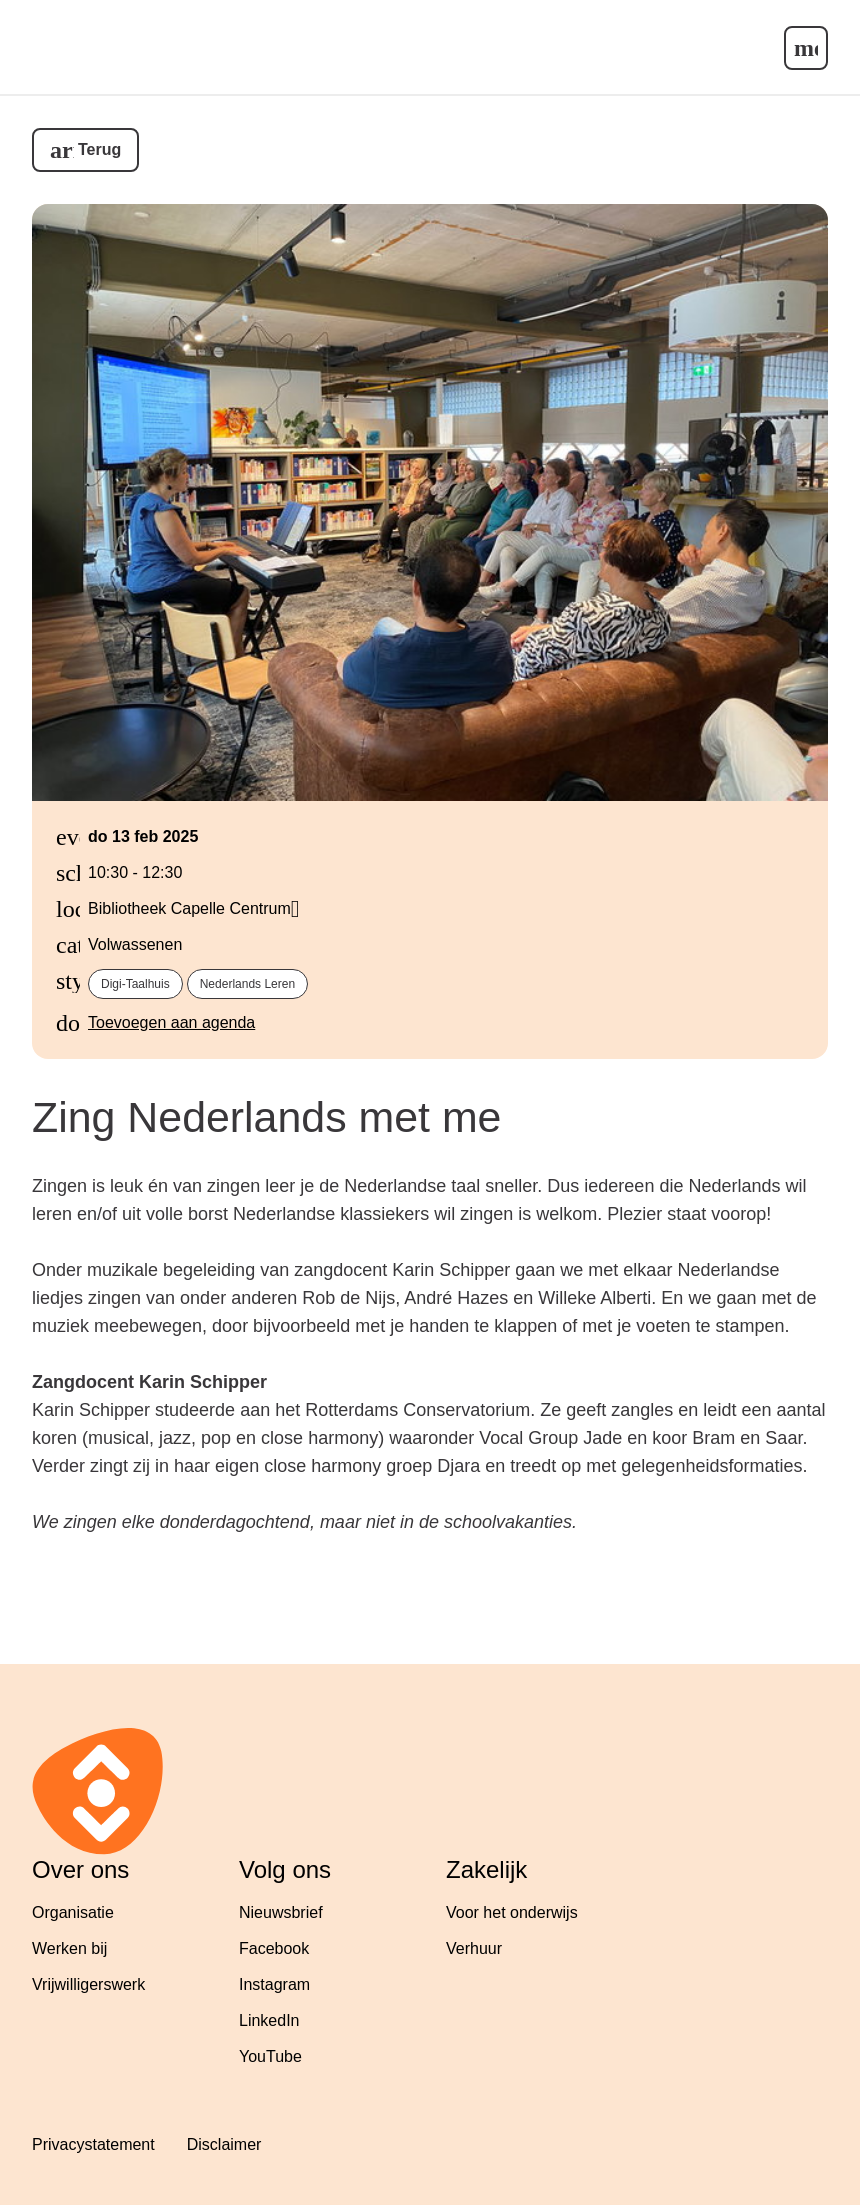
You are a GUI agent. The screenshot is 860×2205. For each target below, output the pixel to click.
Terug (99, 149)
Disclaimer (224, 2144)
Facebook (274, 1948)
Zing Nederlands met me (266, 1117)
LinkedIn (269, 2020)
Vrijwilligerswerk (88, 1984)
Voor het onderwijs (512, 1912)
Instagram (274, 1984)
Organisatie (73, 1912)
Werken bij (69, 1948)
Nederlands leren (247, 984)
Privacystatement (93, 2144)
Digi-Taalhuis (135, 984)
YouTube (270, 2056)
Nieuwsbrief (281, 1912)
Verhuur (474, 1948)
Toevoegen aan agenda (171, 1022)
